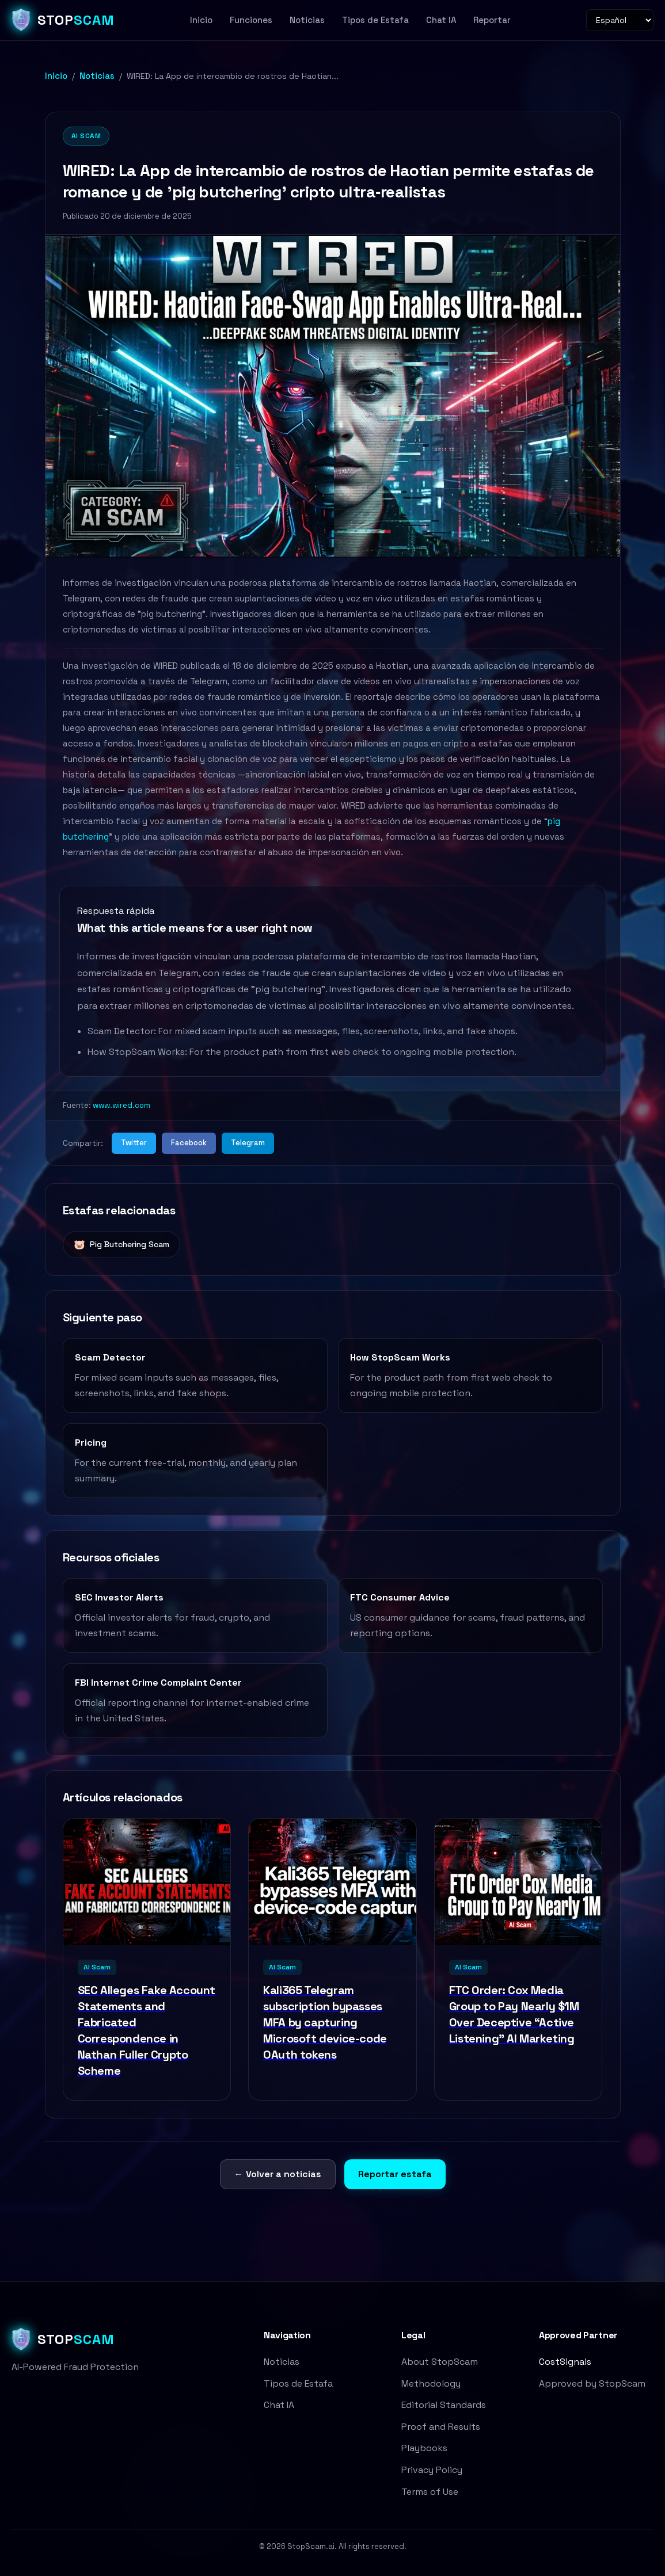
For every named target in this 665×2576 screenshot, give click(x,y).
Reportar (492, 19)
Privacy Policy (431, 2470)
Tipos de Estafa (375, 19)
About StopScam (439, 2362)
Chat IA (441, 19)
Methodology (431, 2383)
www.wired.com (121, 1105)
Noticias (307, 19)
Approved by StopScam (592, 2383)
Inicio (201, 19)
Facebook (189, 1143)
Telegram (248, 1143)
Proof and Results (440, 2427)
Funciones (251, 19)
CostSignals (565, 2362)
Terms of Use (429, 2492)
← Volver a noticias (277, 2174)
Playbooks (424, 2448)
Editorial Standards (443, 2405)
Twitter (134, 1143)
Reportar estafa (395, 2174)
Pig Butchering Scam (121, 1244)
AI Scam (86, 135)
